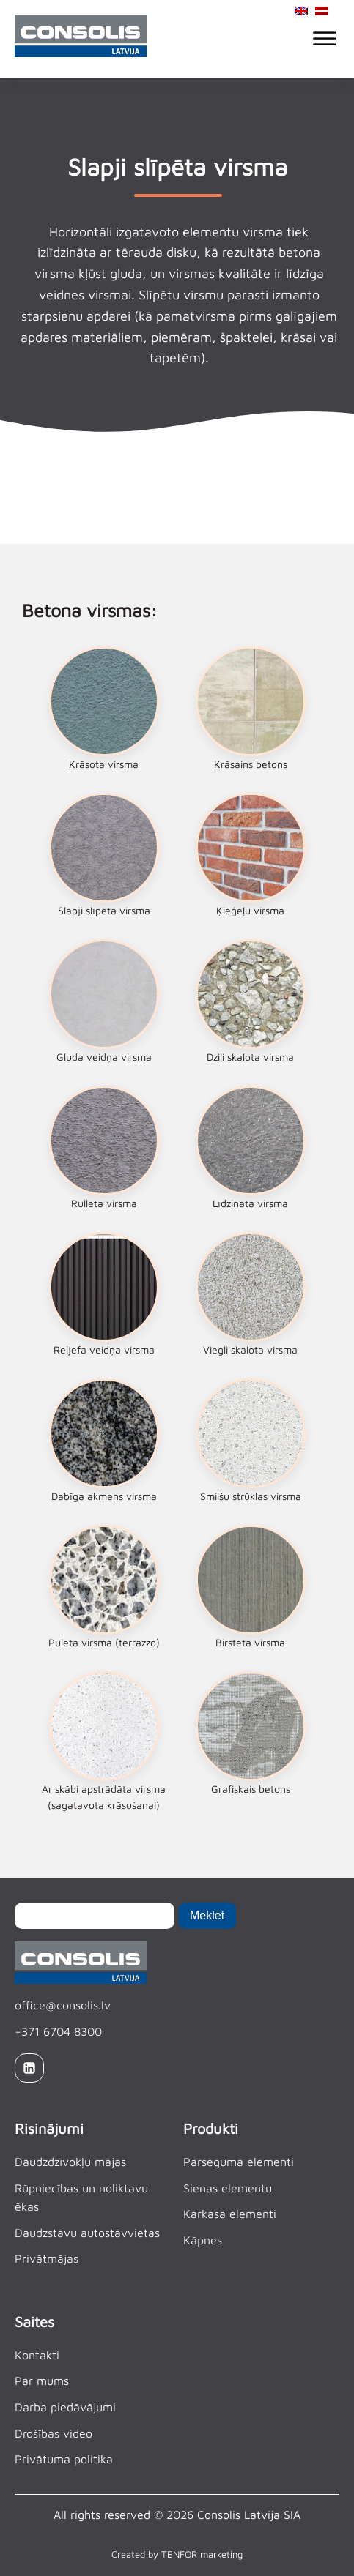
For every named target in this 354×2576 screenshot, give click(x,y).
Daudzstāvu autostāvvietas (87, 2232)
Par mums (42, 2380)
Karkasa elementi (229, 2213)
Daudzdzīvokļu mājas (70, 2161)
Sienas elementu (227, 2188)
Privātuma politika (64, 2458)
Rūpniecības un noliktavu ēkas (81, 2197)
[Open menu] (324, 39)
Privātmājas (46, 2258)
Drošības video (53, 2433)
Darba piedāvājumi (65, 2406)
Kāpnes (202, 2240)
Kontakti (37, 2355)
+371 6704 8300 (58, 2031)
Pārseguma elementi (238, 2161)
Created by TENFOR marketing (177, 2554)
